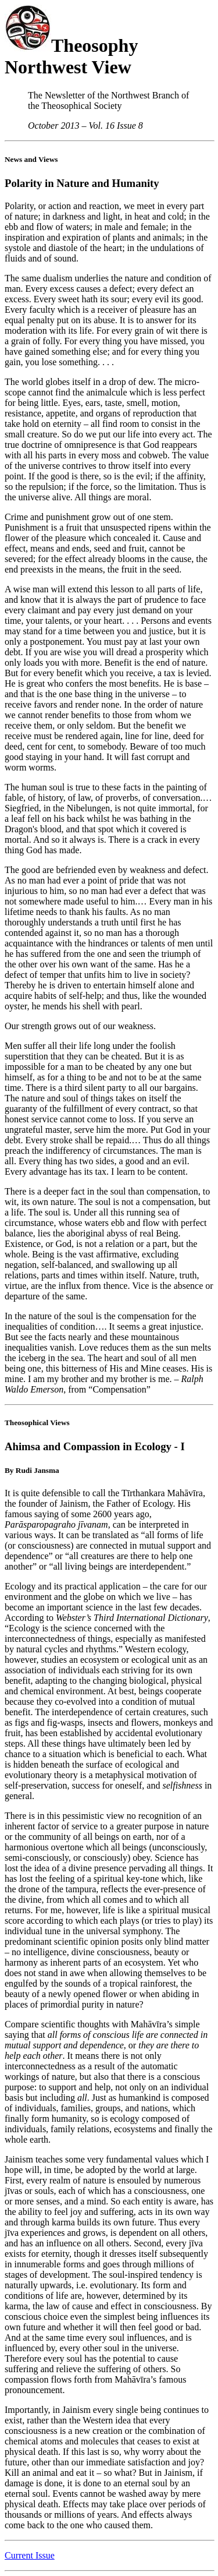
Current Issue (30, 2555)
